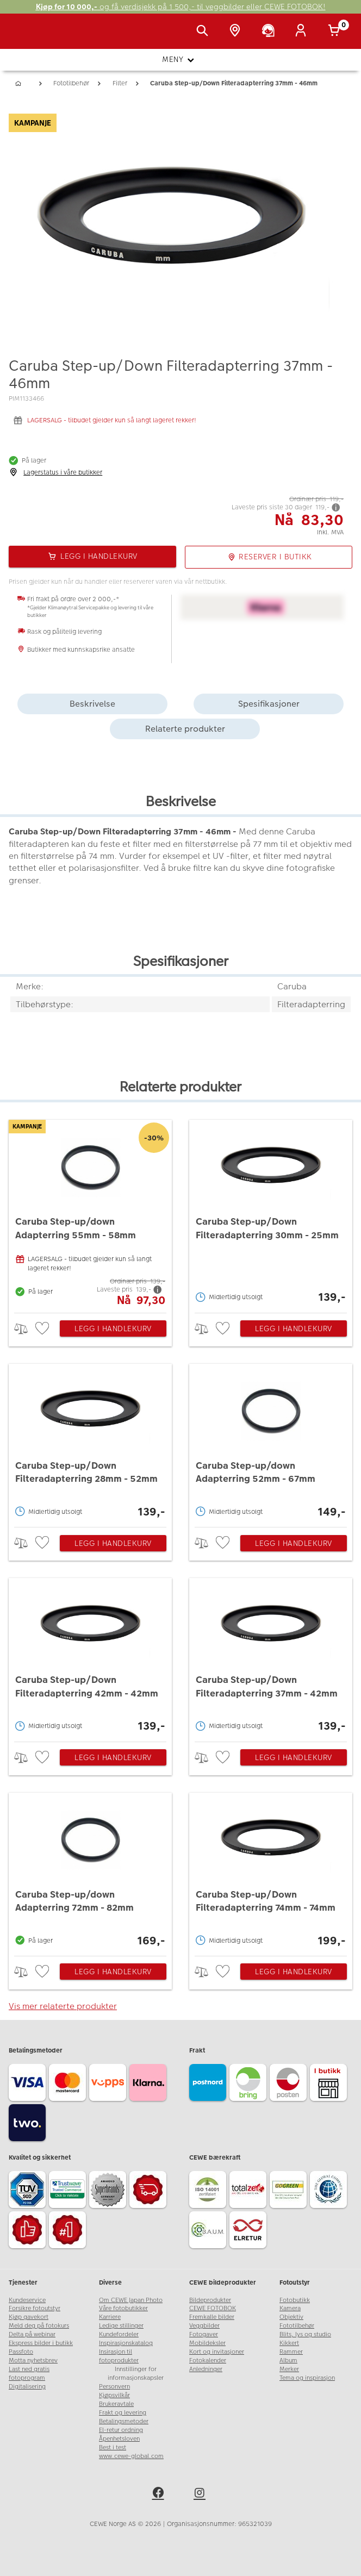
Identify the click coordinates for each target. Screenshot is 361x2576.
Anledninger (205, 2369)
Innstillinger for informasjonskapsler (136, 2373)
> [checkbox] (24, 1329)
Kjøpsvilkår (114, 2395)
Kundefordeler (119, 2334)
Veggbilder (204, 2326)
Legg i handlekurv (113, 1328)
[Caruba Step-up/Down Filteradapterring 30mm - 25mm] (270, 1213)
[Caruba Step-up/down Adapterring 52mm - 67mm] (270, 1442)
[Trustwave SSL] (69, 2191)
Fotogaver (203, 2334)
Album (288, 2360)
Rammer (291, 2352)
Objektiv (291, 2317)
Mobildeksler (207, 2343)
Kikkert (289, 2343)
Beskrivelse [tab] (92, 703)
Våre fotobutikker (123, 2308)
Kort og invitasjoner (216, 2352)
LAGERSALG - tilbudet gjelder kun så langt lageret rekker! (111, 420)
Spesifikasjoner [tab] (269, 703)
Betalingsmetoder (123, 2421)
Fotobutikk (294, 2300)
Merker (289, 2369)
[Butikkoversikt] (237, 31)
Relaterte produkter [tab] (185, 728)
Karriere (110, 2317)
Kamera (290, 2308)
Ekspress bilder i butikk (41, 2343)
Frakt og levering (122, 2413)
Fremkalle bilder (211, 2317)
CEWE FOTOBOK (212, 2308)
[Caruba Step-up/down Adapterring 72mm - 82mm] (90, 1871)
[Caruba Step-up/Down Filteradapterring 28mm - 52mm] (90, 1442)
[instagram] (201, 2494)
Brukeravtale (116, 2404)
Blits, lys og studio (305, 2334)
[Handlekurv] (336, 31)
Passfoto (21, 2352)
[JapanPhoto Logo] (31, 37)
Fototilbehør (296, 2326)
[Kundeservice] (270, 31)
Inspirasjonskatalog (126, 2343)
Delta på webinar (32, 2334)
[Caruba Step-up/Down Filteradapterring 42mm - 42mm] (90, 1657)
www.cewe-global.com (131, 2456)
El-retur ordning (121, 2430)
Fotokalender (207, 2360)
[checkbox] (43, 1328)
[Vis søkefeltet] (204, 31)
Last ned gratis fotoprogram (29, 2373)
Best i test (112, 2447)
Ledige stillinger (121, 2326)
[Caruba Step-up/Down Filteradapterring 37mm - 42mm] (270, 1657)
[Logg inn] (303, 31)
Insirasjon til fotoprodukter (119, 2356)
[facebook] (159, 2494)
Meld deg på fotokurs (39, 2326)
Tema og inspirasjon (307, 2378)
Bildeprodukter (210, 2300)
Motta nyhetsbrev (33, 2360)
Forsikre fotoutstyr (34, 2308)
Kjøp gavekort (28, 2317)
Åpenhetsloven (119, 2439)
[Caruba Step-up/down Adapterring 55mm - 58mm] (90, 1213)
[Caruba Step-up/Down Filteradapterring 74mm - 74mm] (270, 1871)
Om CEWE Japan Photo (131, 2300)
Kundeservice (27, 2300)
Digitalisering (27, 2386)
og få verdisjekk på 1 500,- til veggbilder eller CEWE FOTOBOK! (181, 7)
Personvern (114, 2386)
